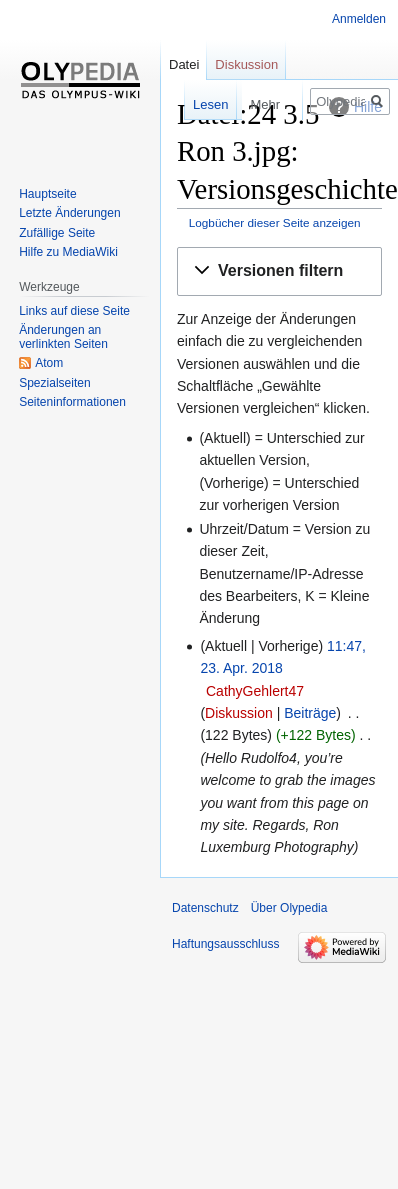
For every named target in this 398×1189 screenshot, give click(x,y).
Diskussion (239, 713)
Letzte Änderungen (69, 213)
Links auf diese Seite (74, 311)
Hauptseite (47, 194)
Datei (184, 64)
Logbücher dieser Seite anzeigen (275, 222)
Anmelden (359, 19)
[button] (279, 271)
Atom (49, 363)
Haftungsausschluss (225, 944)
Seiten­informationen (72, 402)
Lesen (191, 104)
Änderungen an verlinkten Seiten (63, 337)
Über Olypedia (289, 908)
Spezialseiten (54, 383)
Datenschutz (205, 908)
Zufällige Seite (57, 233)
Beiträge (310, 713)
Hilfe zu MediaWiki (68, 252)
